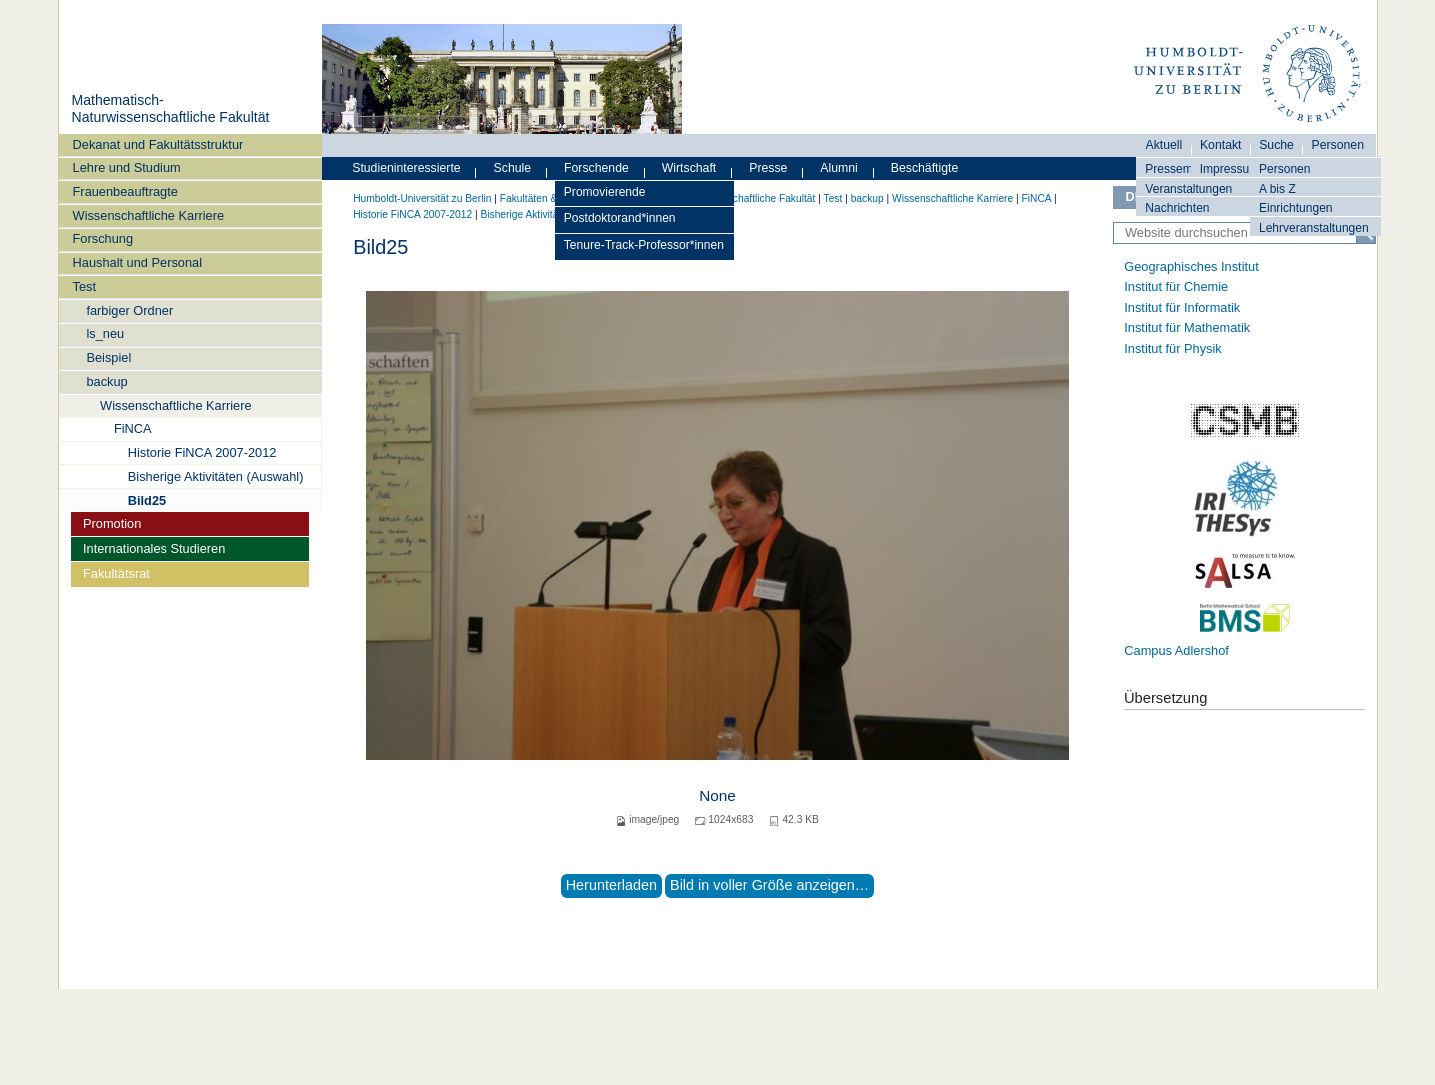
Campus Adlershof (1176, 650)
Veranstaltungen (1188, 189)
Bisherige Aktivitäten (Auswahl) (216, 476)
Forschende (596, 168)
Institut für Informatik (1182, 307)
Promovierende (605, 192)
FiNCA (133, 428)
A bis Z (1277, 189)
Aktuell (1164, 145)
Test (84, 286)
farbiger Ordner (129, 310)
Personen (1285, 169)
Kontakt (1221, 145)
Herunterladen (611, 885)
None (717, 795)
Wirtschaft (689, 168)
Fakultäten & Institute (548, 198)
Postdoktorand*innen (620, 218)
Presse (768, 168)
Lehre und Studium (127, 167)
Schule (513, 168)
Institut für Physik (1172, 348)
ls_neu (105, 333)
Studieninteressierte (406, 168)
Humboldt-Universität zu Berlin (422, 198)
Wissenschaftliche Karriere (148, 215)
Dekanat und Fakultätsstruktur (158, 144)
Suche (1276, 145)
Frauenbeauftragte (125, 191)
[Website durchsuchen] (1245, 233)
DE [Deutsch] (1135, 196)
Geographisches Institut (1191, 266)
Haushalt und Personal (137, 262)
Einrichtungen (1296, 208)
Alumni (839, 168)
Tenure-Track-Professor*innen (644, 245)
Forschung (103, 238)
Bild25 (147, 500)
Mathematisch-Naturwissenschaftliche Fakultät (170, 109)
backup (106, 381)
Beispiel (108, 357)
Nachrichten (1177, 208)
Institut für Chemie (1176, 286)
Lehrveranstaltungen (1314, 228)
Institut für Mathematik (1187, 327)
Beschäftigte (925, 168)
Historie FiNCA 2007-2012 (202, 452)
